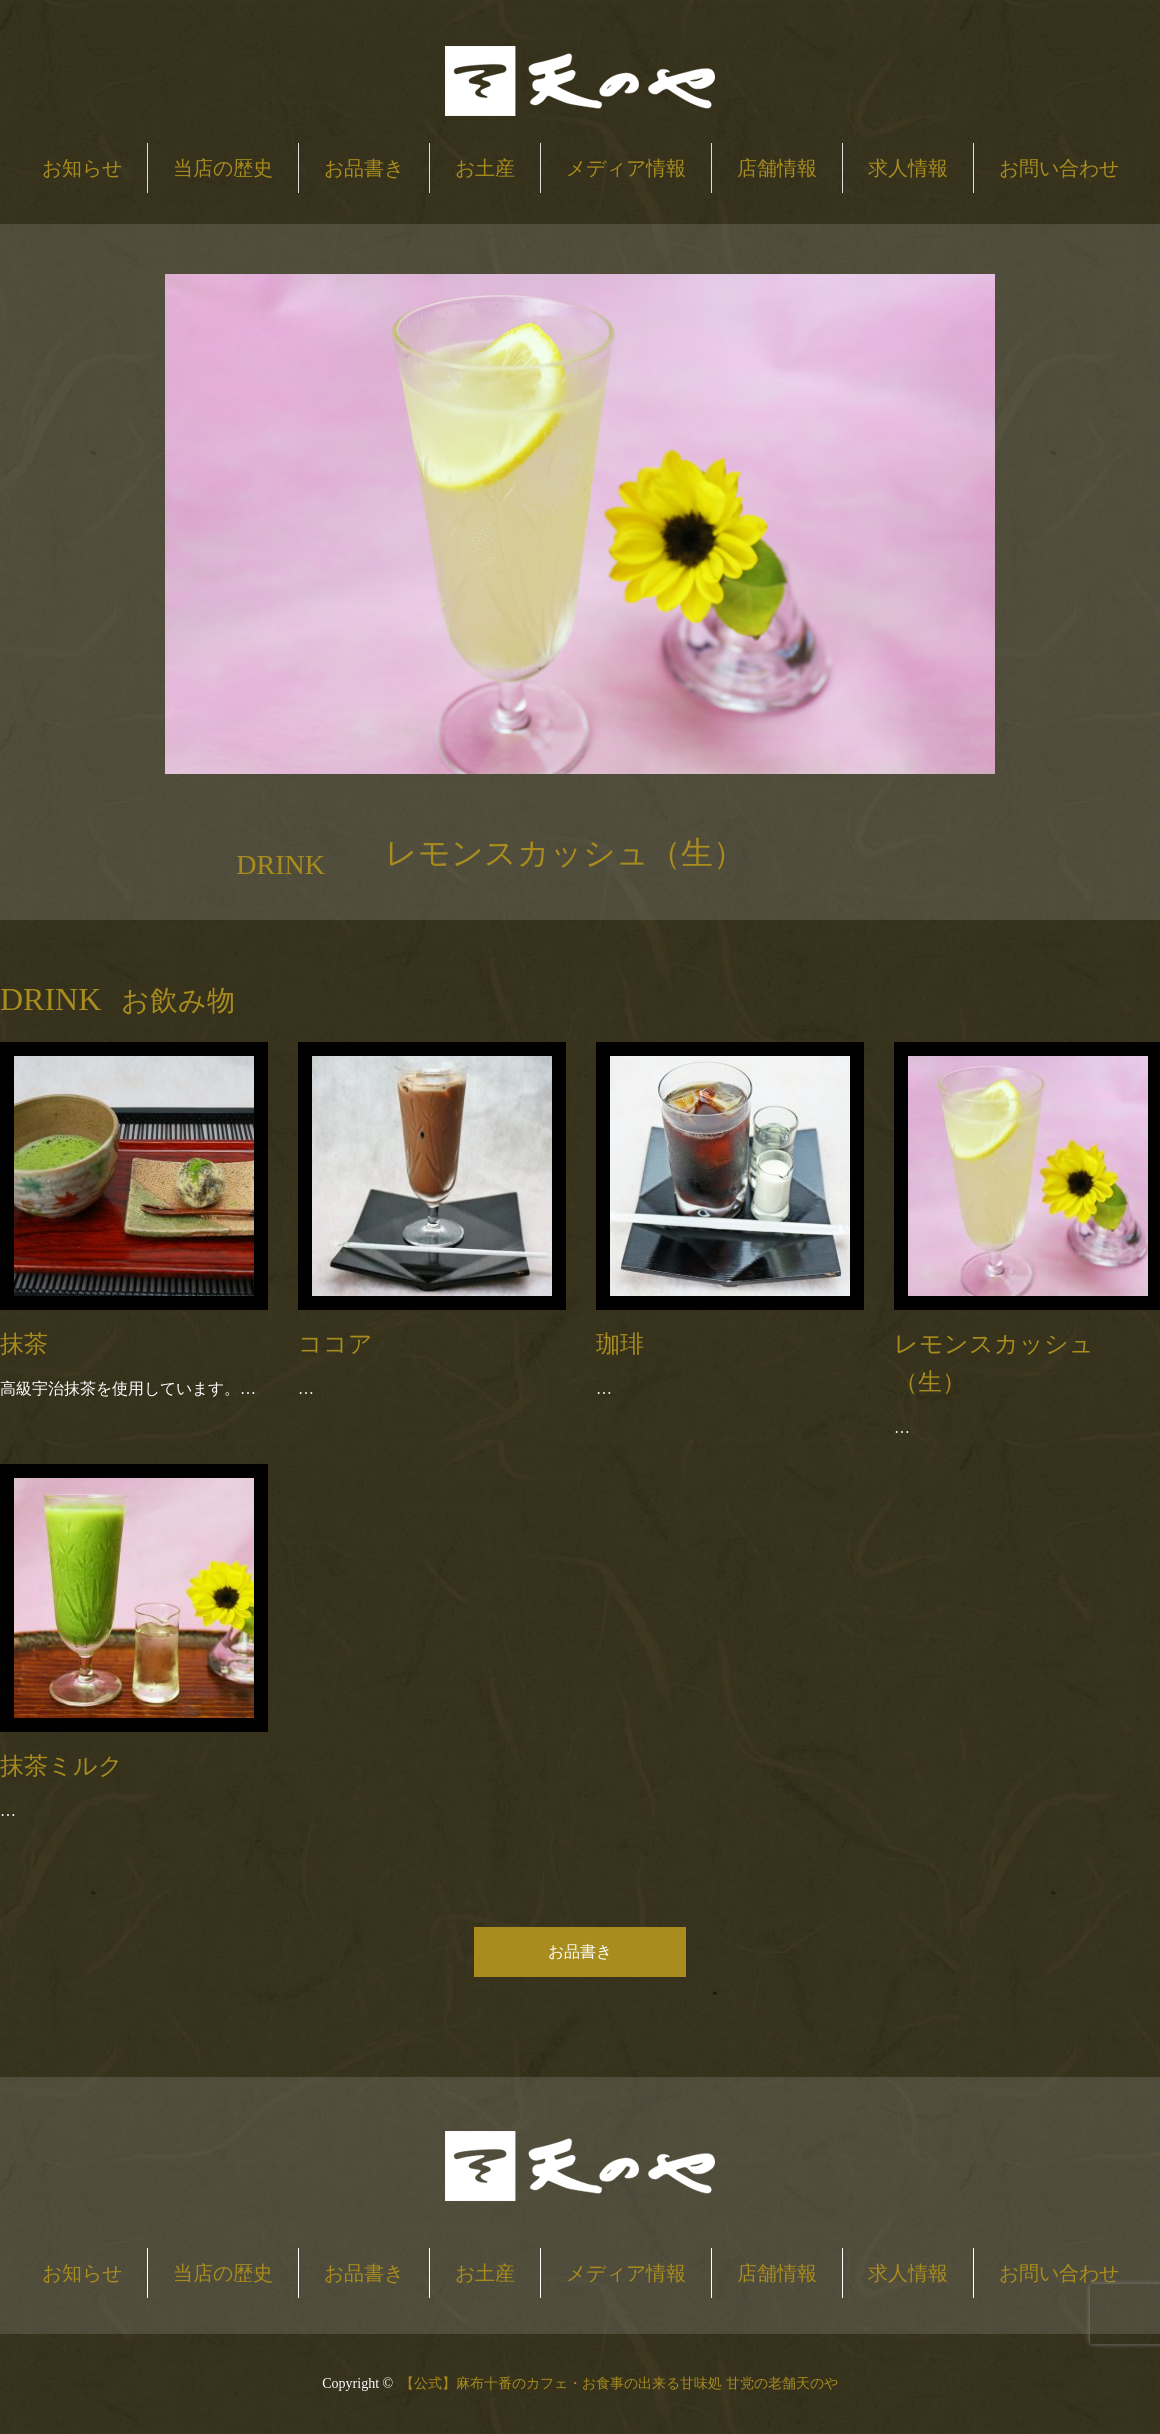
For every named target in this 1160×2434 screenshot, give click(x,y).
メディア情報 (626, 168)
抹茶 (24, 1344)
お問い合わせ (1059, 168)
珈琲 (620, 1344)
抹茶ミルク (61, 1766)
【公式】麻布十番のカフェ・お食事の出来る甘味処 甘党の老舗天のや (619, 2383)
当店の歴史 (223, 168)
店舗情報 (777, 168)
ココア (335, 1344)
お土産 (485, 168)
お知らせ (82, 168)
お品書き (364, 168)
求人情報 (908, 168)
